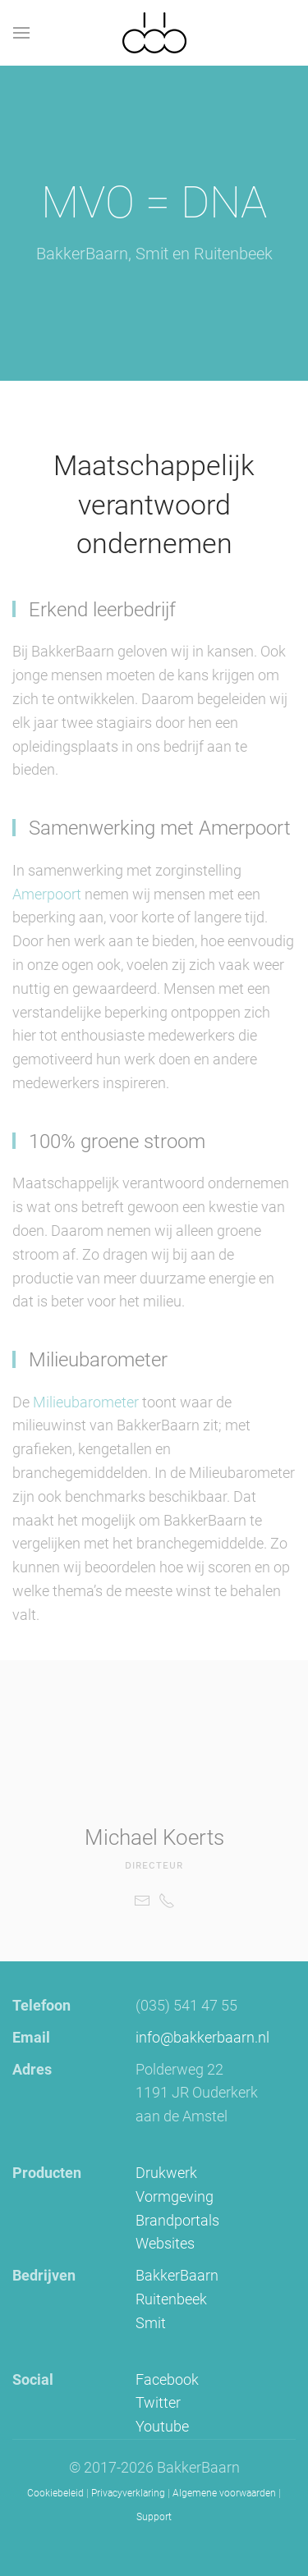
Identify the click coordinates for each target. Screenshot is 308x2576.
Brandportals (177, 2220)
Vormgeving (175, 2196)
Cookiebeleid (55, 2493)
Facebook (167, 2379)
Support (154, 2517)
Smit (151, 2322)
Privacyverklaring (128, 2493)
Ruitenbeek (171, 2299)
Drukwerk (166, 2172)
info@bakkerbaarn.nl (202, 2037)
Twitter (158, 2402)
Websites (165, 2243)
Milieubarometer (86, 1402)
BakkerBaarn (177, 2275)
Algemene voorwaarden (224, 2493)
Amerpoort (48, 894)
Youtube (162, 2426)
